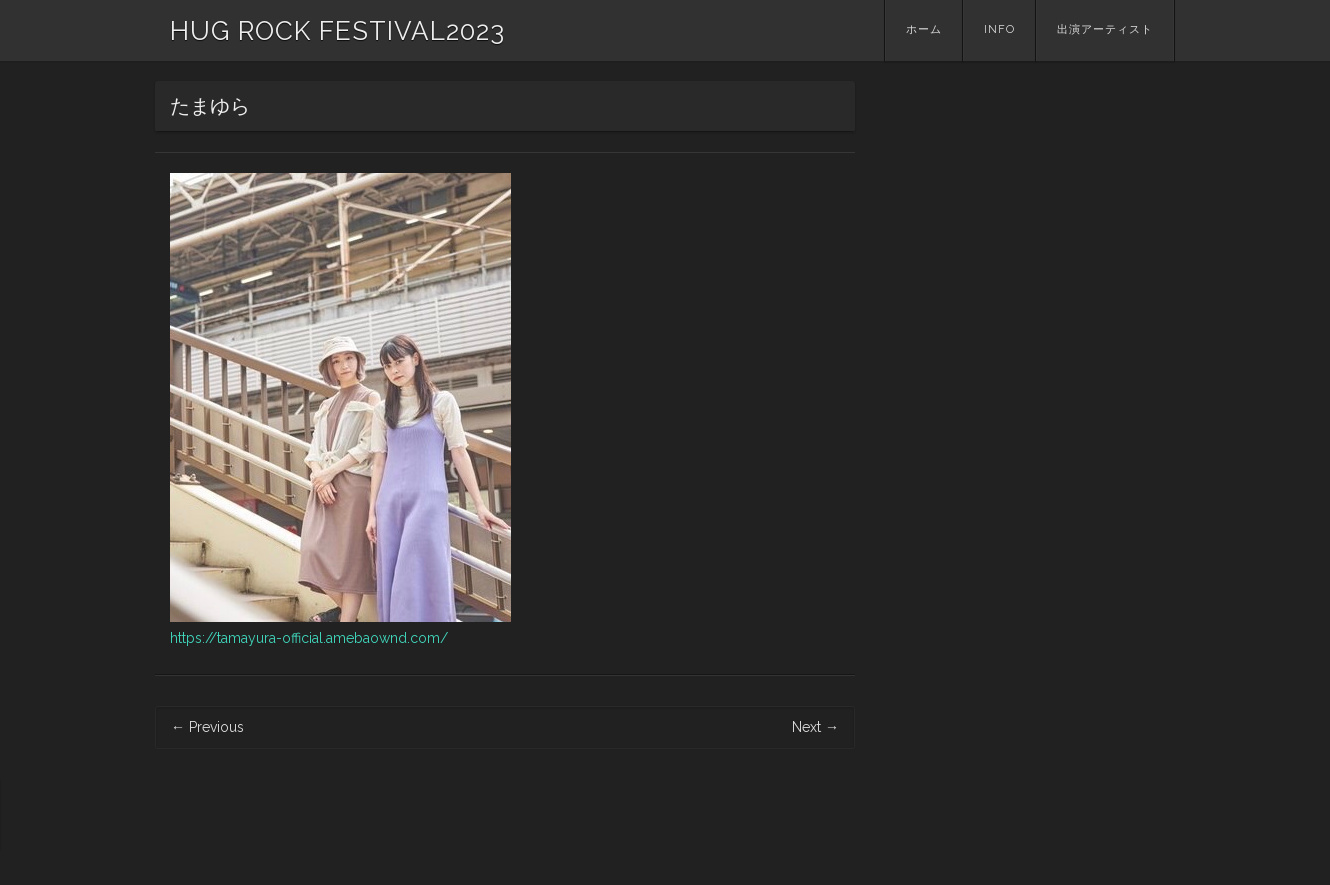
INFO (999, 29)
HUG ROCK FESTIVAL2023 (337, 31)
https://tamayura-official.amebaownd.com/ (309, 638)
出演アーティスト (1105, 29)
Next (815, 727)
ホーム (924, 29)
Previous (207, 727)
